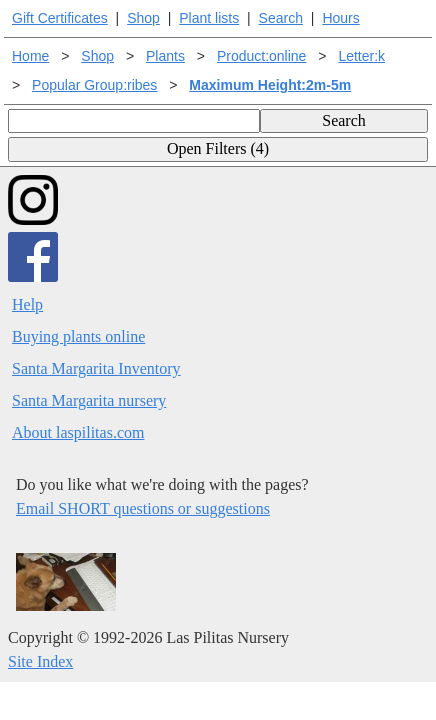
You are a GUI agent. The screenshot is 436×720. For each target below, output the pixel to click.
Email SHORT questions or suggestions (143, 508)
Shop (143, 18)
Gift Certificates (60, 18)
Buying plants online (78, 336)
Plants (165, 56)
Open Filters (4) (218, 148)
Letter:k (361, 56)
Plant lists (209, 18)
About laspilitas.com (78, 432)
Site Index (40, 661)
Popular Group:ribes (94, 85)
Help (27, 304)
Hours (340, 18)
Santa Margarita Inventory (96, 368)
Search (281, 18)
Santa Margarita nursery (89, 400)
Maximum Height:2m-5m (270, 85)
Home (30, 56)
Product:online (262, 56)
